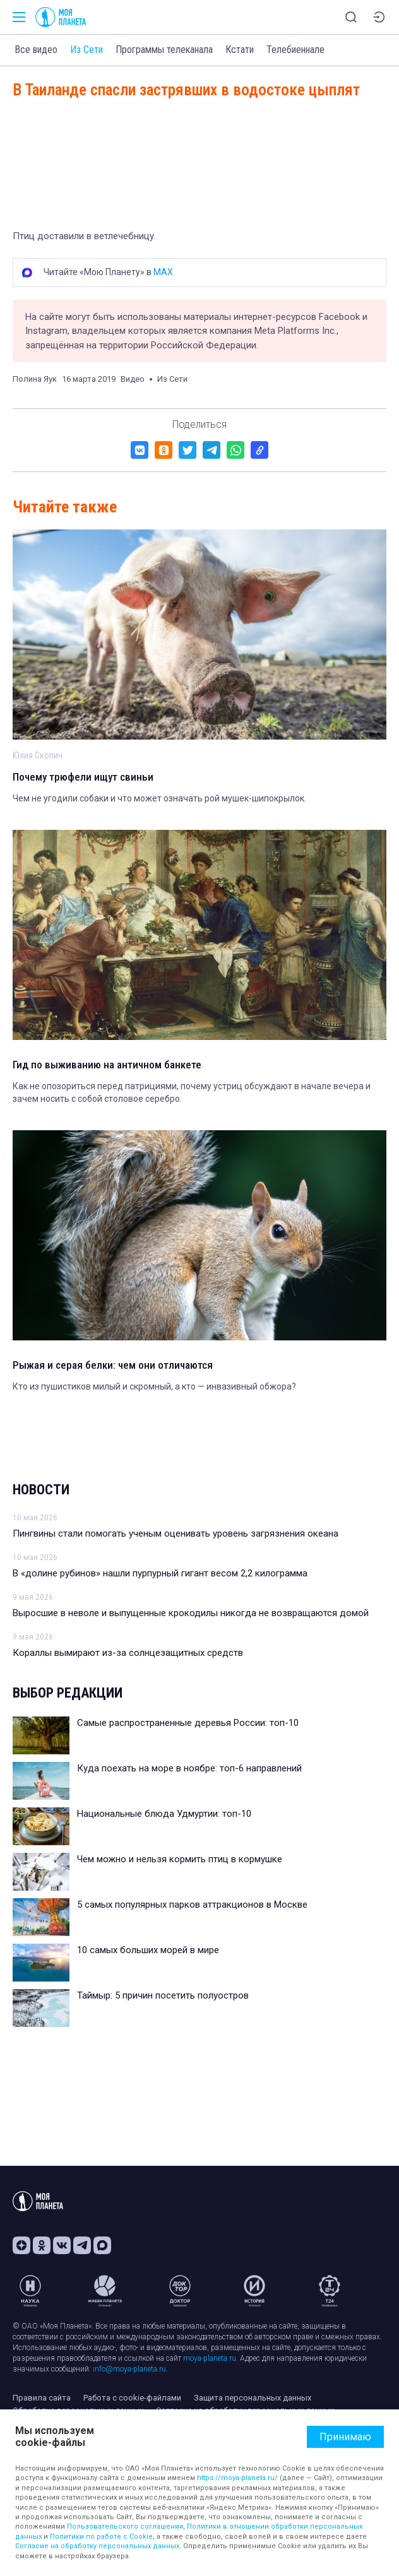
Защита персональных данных (252, 2397)
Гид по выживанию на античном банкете (107, 1064)
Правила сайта (42, 2397)
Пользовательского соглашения (125, 2526)
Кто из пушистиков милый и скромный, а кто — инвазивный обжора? (154, 1386)
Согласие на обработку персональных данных (97, 2546)
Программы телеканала (164, 50)
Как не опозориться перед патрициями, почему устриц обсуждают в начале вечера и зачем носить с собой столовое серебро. (192, 1092)
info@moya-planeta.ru (129, 2369)
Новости (41, 1490)
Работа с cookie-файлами (132, 2397)
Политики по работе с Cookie (101, 2536)
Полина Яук (35, 379)
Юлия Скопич (38, 755)
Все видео (36, 50)
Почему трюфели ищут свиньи (83, 777)
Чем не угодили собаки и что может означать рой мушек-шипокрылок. (159, 798)
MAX (163, 272)
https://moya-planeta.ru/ (237, 2478)
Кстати (239, 50)
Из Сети (86, 50)
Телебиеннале (295, 50)
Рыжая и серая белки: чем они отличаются (113, 1365)
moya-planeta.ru (209, 2358)
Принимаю (345, 2437)
